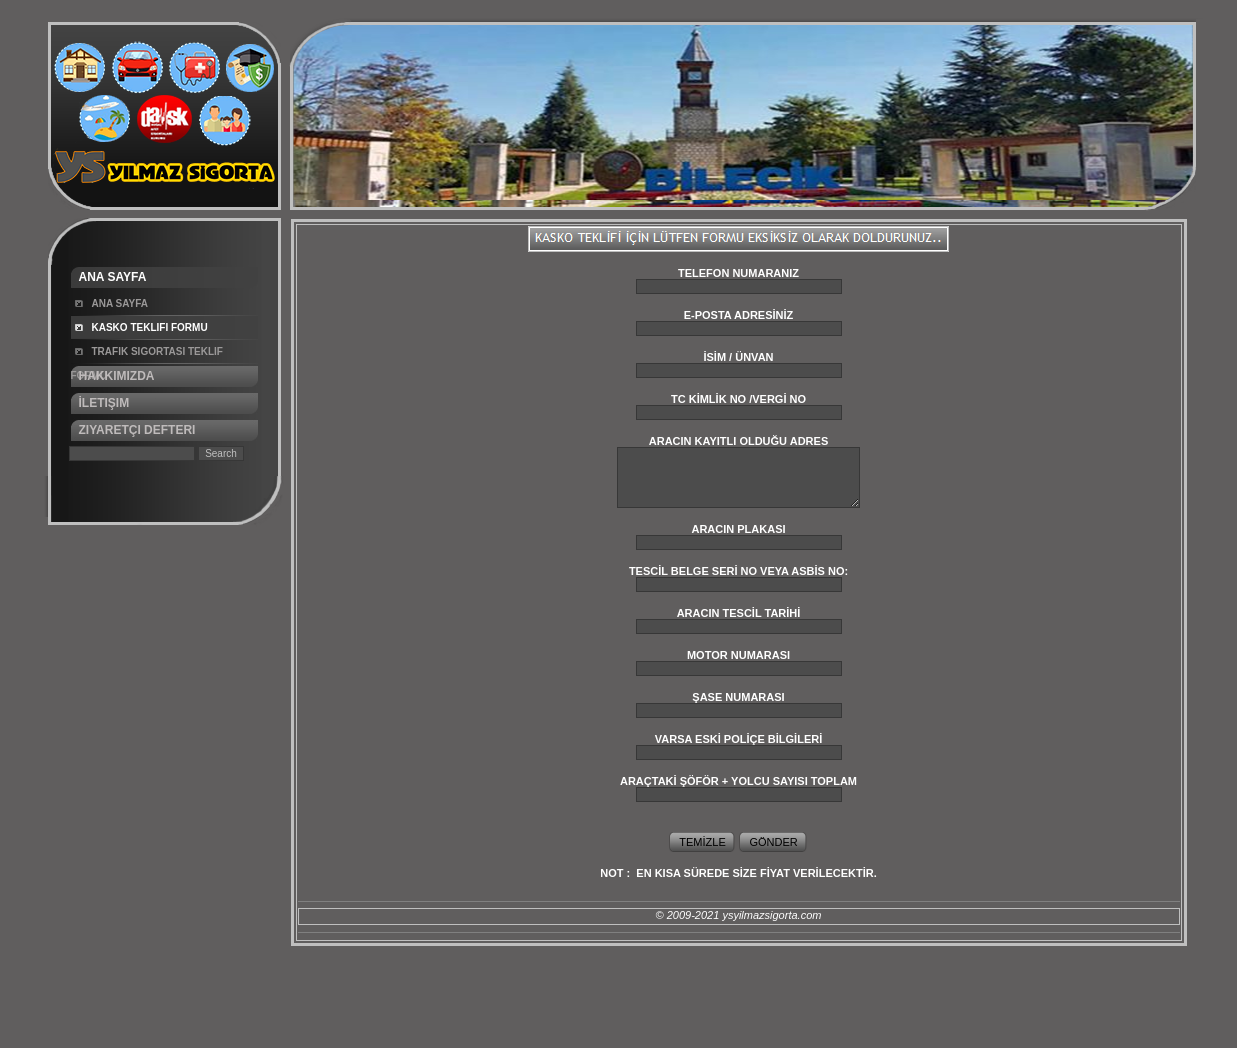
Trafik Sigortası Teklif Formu (147, 355)
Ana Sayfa (113, 277)
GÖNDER (773, 842)
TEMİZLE (702, 842)
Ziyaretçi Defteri (137, 430)
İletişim (104, 403)
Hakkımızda (117, 376)
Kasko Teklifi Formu (150, 327)
